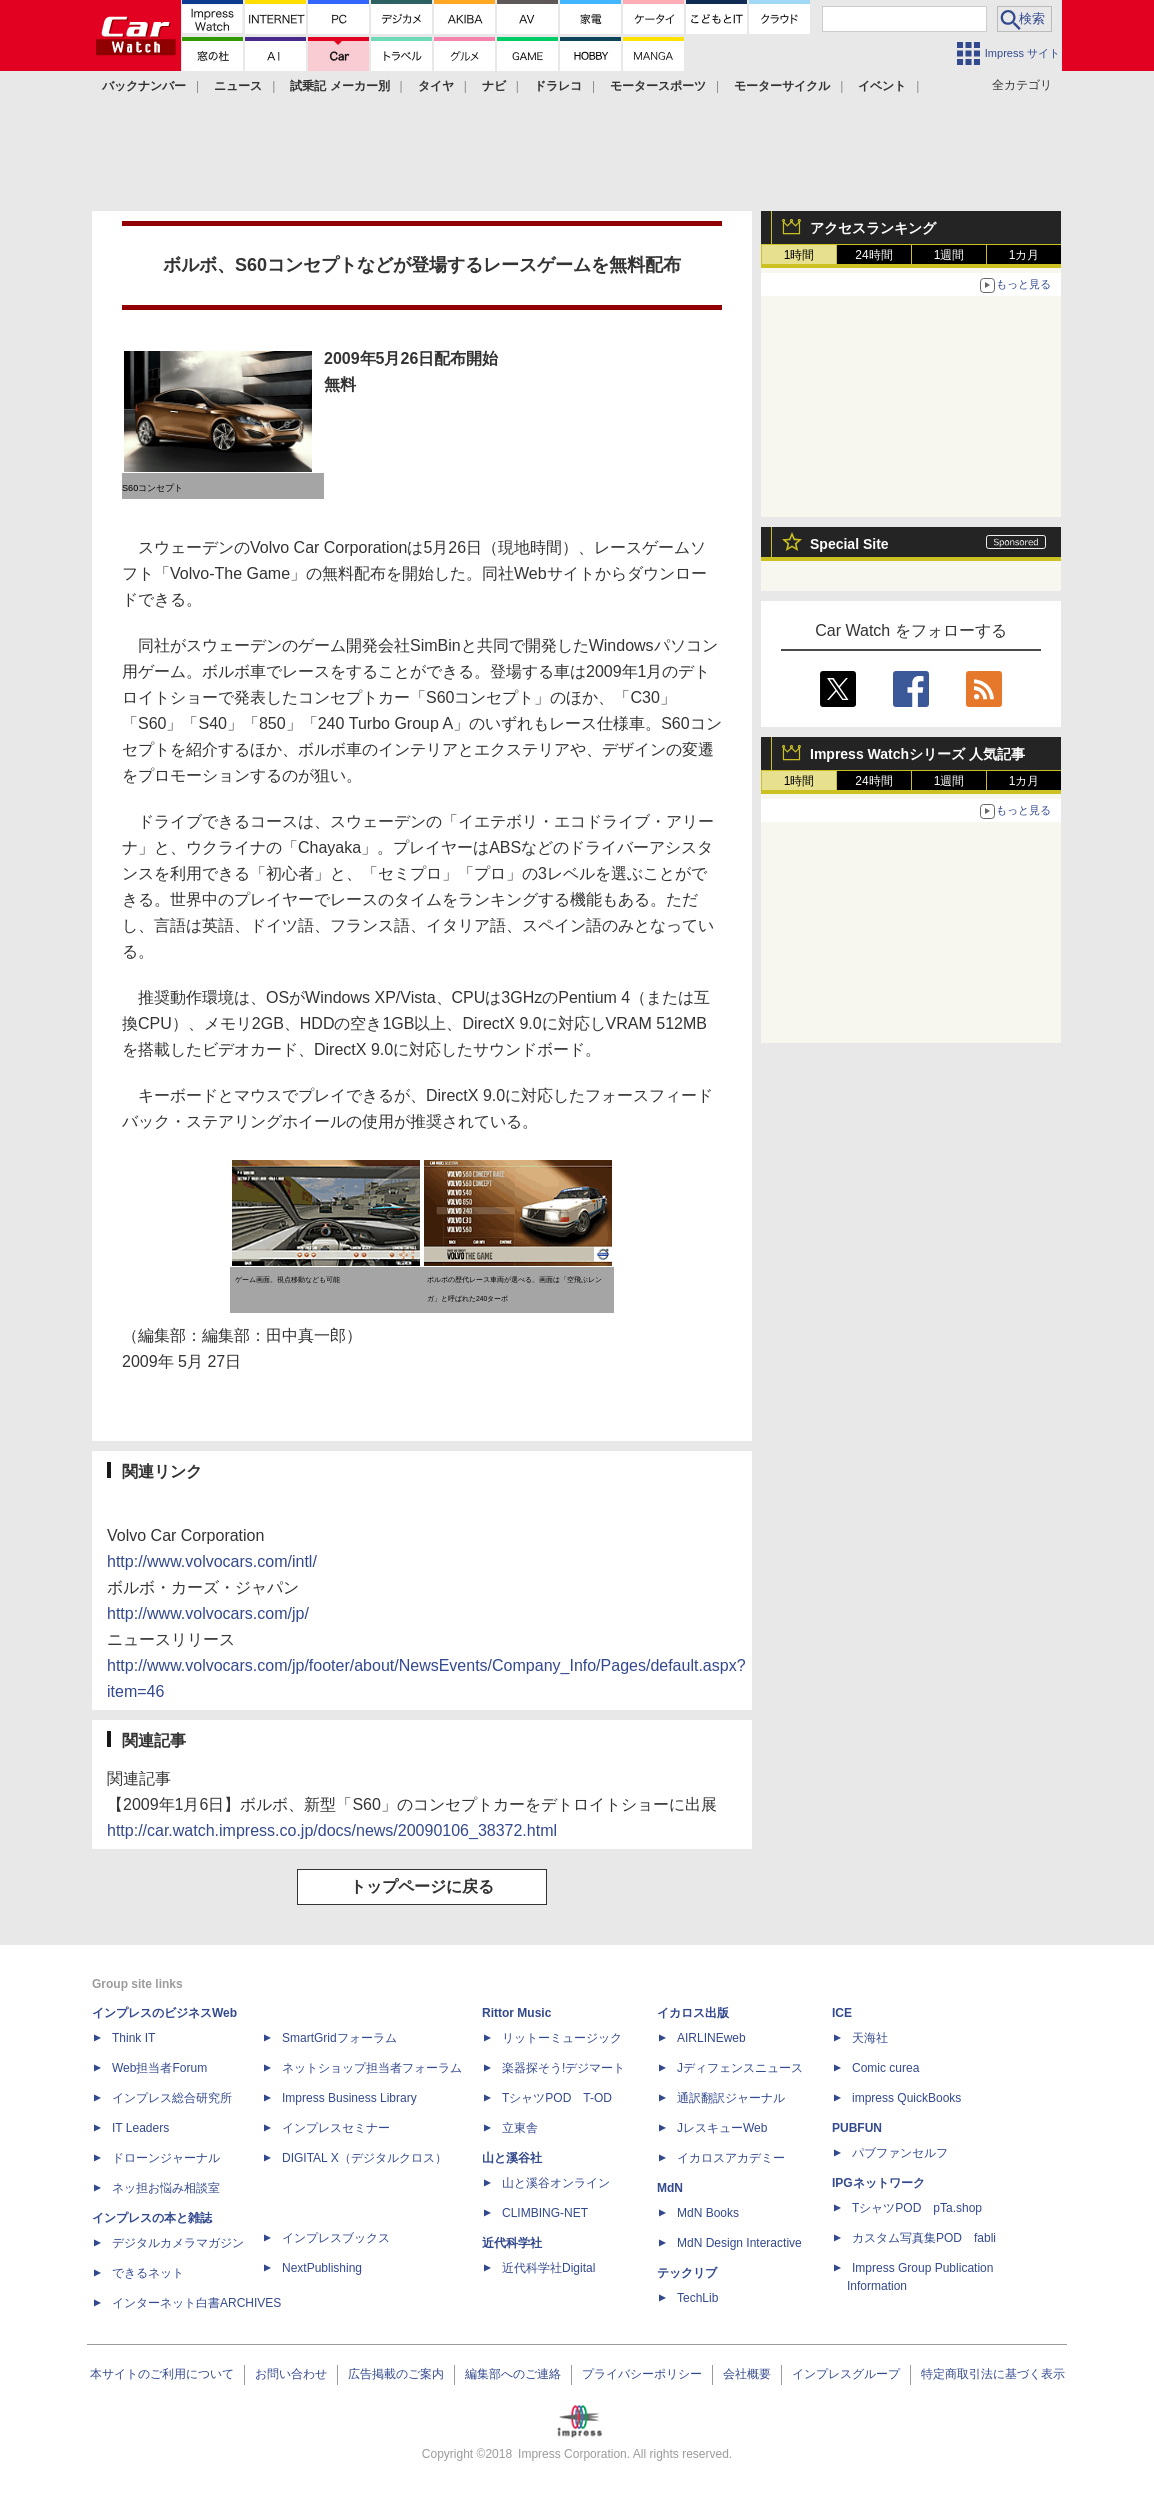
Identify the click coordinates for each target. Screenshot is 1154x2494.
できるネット (148, 2273)
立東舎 (520, 2128)
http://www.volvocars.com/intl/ (212, 1561)
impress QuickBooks (906, 2098)
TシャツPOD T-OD (557, 2098)
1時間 (799, 255)
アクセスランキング (873, 228)
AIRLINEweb (711, 2038)
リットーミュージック (562, 2038)
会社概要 (747, 2374)
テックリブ (687, 2273)
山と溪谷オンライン (556, 2183)
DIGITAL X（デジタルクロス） (364, 2158)
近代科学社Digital (548, 2268)
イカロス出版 (693, 2013)
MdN (670, 2188)
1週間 (949, 255)
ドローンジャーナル (166, 2158)
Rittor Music (516, 2013)
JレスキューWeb (722, 2128)
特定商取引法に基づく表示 (993, 2374)
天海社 (870, 2038)
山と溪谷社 (512, 2158)
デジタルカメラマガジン (178, 2243)
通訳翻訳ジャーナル (731, 2098)
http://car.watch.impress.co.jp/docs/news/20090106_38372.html (332, 1830)
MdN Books (708, 2213)
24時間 (873, 255)
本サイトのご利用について (162, 2374)
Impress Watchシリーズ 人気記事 (917, 754)
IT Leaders (140, 2128)
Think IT (133, 2038)
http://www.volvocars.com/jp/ (208, 1613)
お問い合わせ (291, 2374)
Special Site (849, 544)
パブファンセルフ (900, 2153)
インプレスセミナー (336, 2128)
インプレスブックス (336, 2238)
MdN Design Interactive (739, 2243)
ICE (842, 2013)
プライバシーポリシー (642, 2374)
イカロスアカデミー (731, 2158)
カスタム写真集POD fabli (924, 2238)
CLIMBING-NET (545, 2213)
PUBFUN (857, 2128)
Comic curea (885, 2068)
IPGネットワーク (878, 2183)
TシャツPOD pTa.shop (917, 2208)
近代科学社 (512, 2243)
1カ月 (1024, 255)
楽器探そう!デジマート (563, 2068)
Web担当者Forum (159, 2068)
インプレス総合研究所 (172, 2098)
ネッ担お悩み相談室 (166, 2188)
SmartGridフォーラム (339, 2038)
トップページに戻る (422, 1886)
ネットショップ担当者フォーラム (372, 2068)
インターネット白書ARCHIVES (196, 2303)
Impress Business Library (349, 2098)
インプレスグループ (846, 2374)
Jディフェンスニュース (740, 2068)
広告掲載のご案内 (396, 2374)
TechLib (697, 2298)
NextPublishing (322, 2268)
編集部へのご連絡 (513, 2374)
